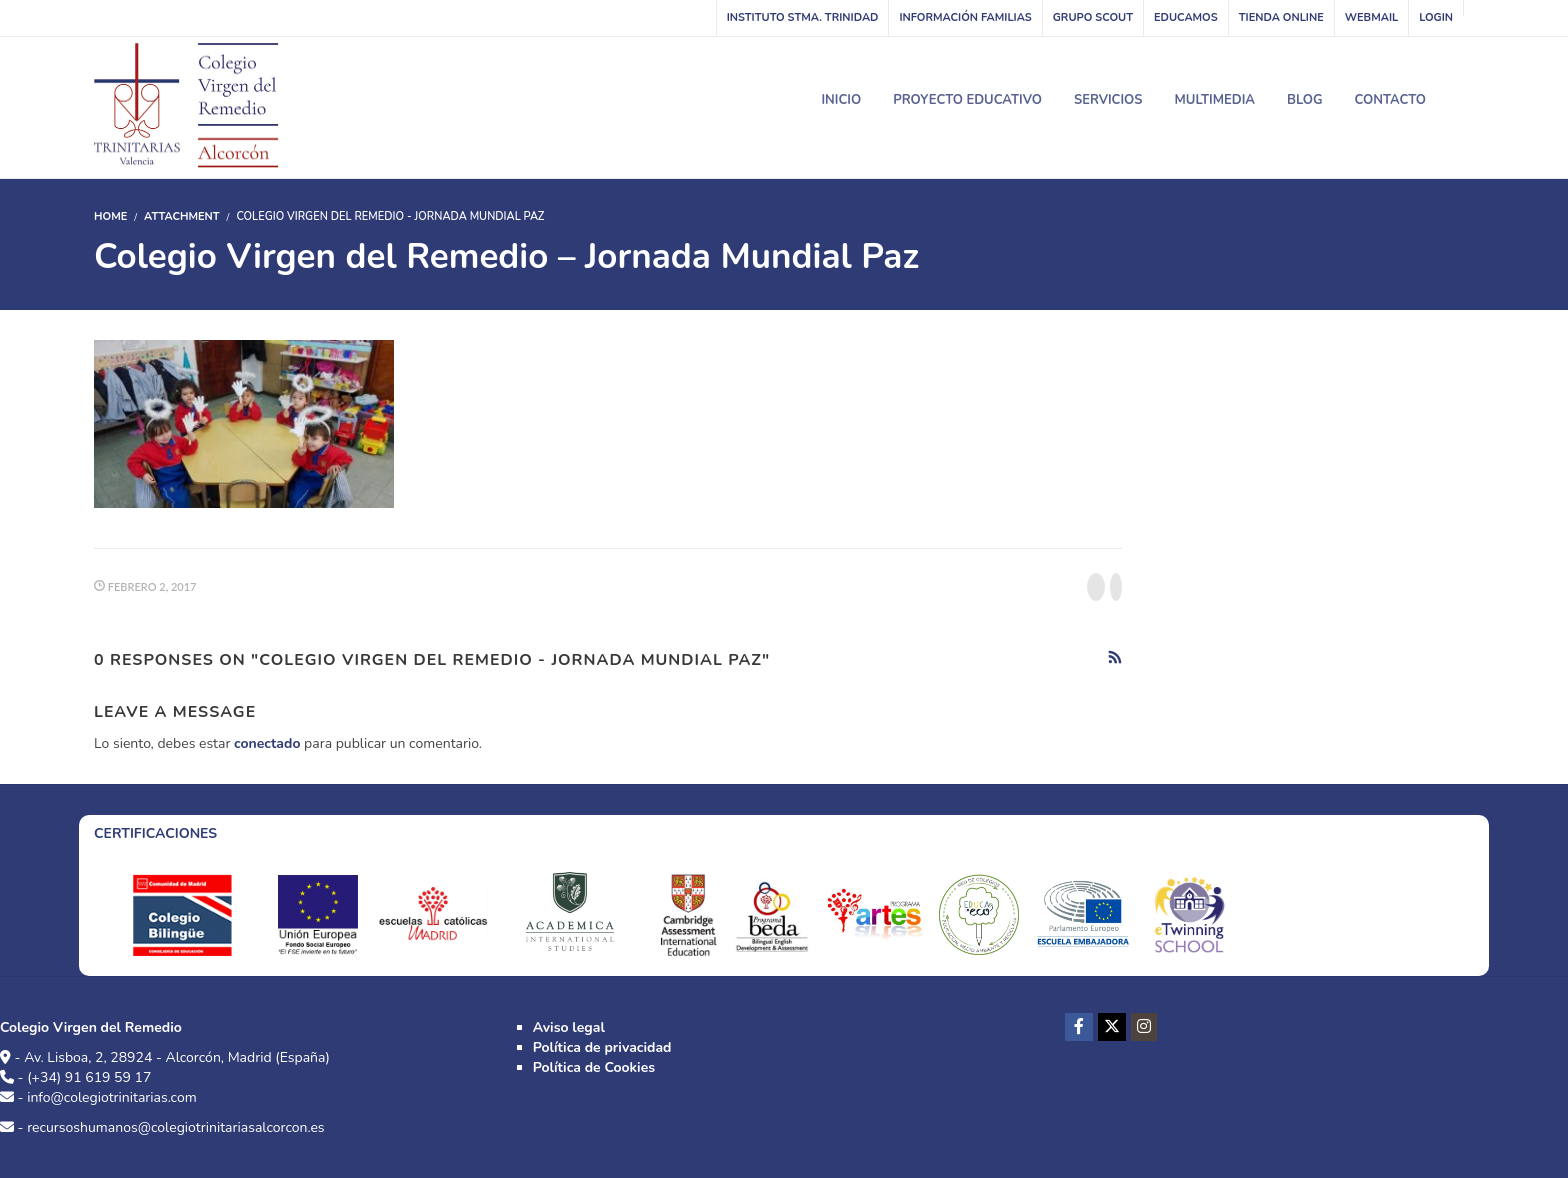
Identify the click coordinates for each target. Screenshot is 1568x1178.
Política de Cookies (594, 1067)
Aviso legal (569, 1027)
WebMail (1371, 17)
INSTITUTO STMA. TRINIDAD (803, 17)
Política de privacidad (602, 1047)
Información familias (965, 17)
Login (1436, 17)
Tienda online (1281, 17)
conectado (267, 743)
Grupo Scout (1093, 17)
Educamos (1186, 17)
